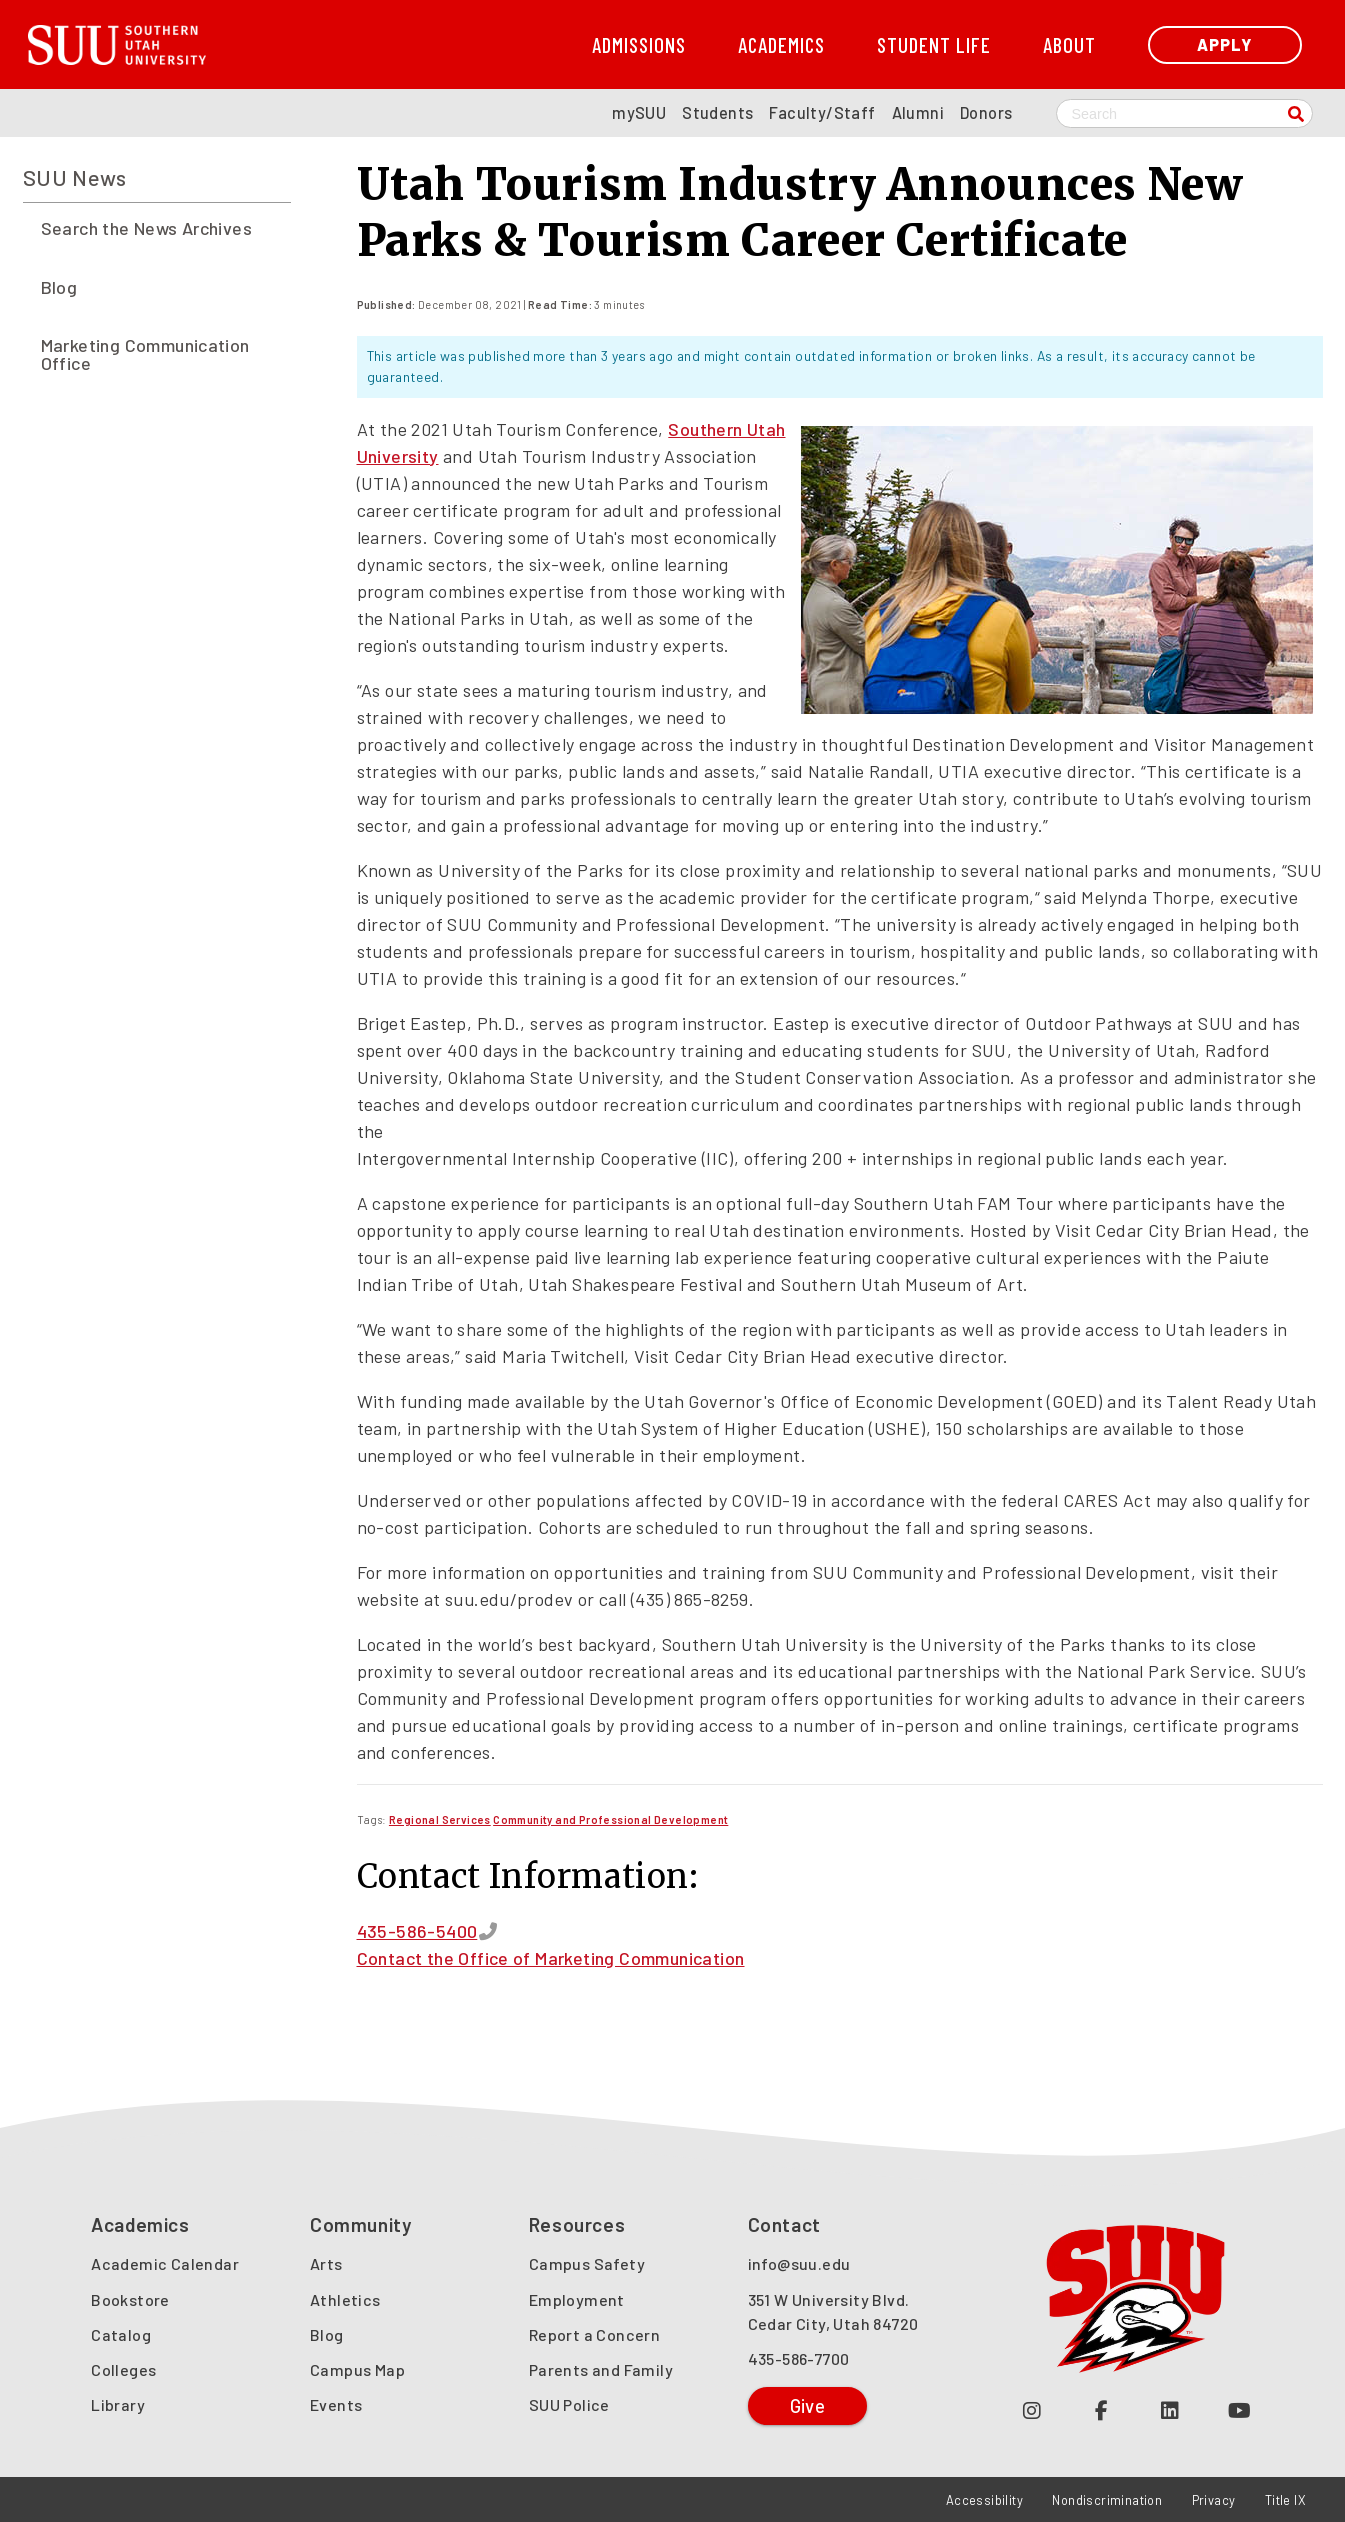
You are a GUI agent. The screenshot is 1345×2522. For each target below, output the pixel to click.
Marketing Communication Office (145, 354)
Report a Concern (594, 2334)
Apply (1224, 44)
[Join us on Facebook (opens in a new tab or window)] (1101, 2409)
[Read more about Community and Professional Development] (610, 1819)
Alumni (918, 112)
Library (118, 2404)
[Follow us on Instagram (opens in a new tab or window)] (1032, 2409)
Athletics (345, 2299)
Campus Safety (587, 2263)
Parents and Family (601, 2369)
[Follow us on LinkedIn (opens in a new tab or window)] (1170, 2409)
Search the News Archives (147, 228)
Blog (59, 287)
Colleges (123, 2369)
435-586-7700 (799, 2358)
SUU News (75, 177)
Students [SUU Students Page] (717, 112)
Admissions (639, 44)
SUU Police (569, 2404)
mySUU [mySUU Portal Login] (639, 112)
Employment (577, 2299)
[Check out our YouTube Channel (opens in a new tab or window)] (1239, 2409)
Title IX (1285, 2500)
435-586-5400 (417, 1931)
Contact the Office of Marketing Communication (551, 1958)
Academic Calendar (165, 2263)
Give (808, 2405)
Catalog (121, 2334)
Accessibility (984, 2500)
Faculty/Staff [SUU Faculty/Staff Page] (822, 112)
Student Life (934, 44)
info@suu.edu (799, 2263)
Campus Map (357, 2369)
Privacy (1214, 2500)
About (1069, 44)
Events (336, 2404)
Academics (781, 44)
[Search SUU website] (1184, 113)
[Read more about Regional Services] (440, 1819)
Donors (986, 112)
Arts (326, 2263)
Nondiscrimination (1107, 2500)
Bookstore (130, 2299)
